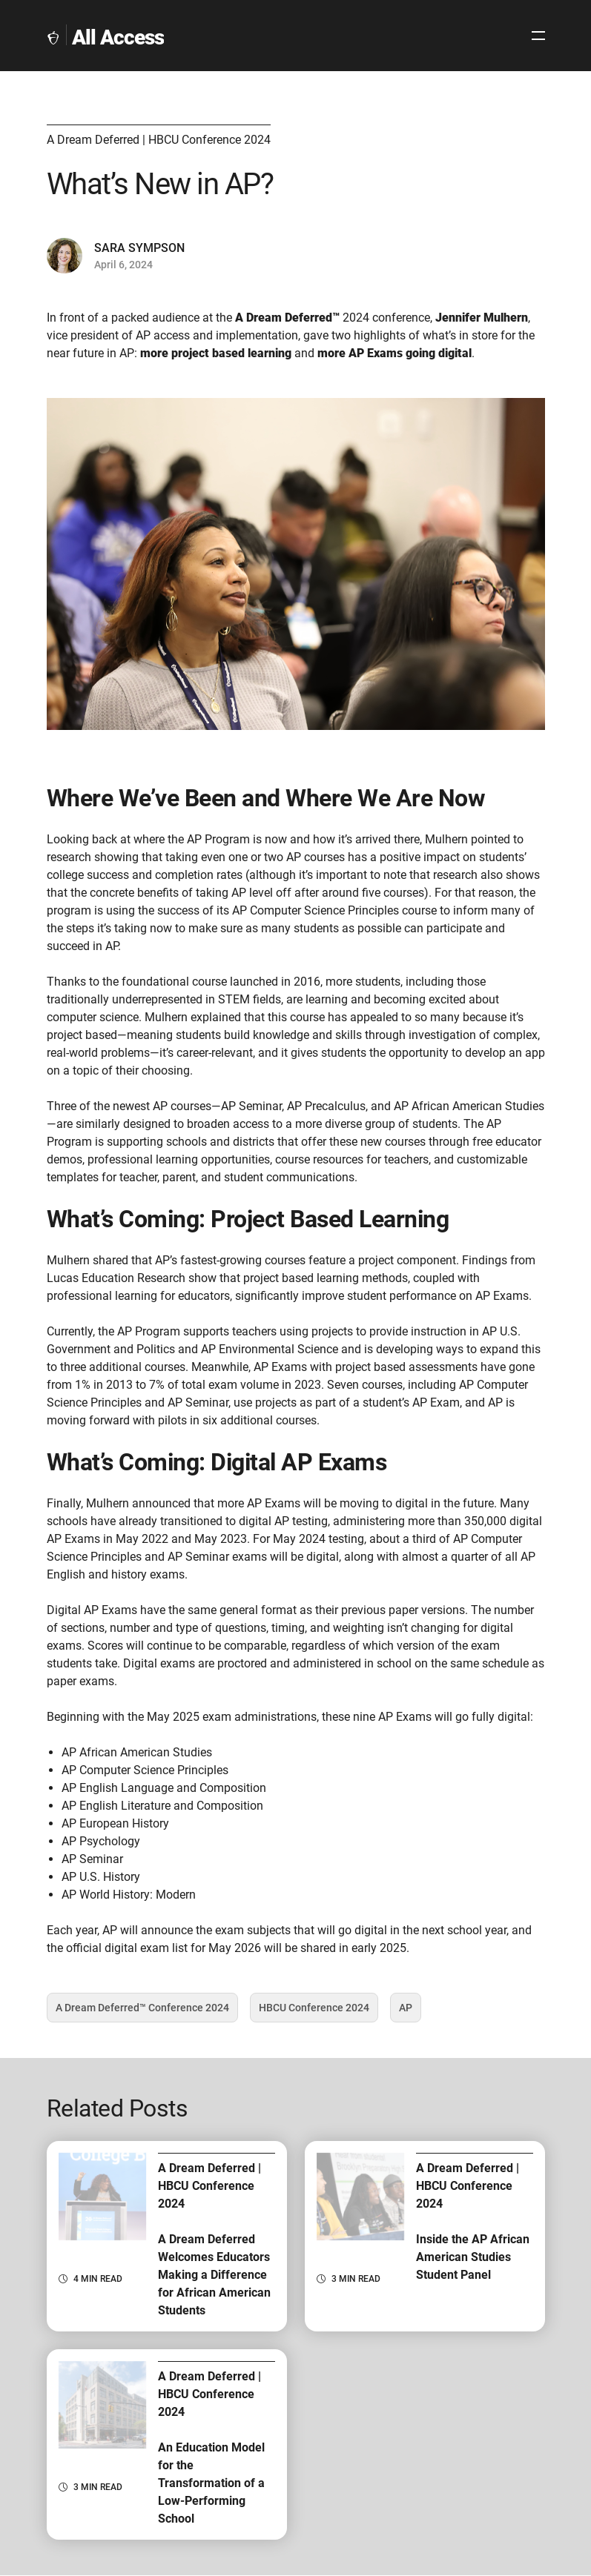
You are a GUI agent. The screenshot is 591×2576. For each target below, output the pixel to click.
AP (410, 2012)
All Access (118, 37)
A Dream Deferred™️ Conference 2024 (142, 2012)
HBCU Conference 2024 (314, 2012)
